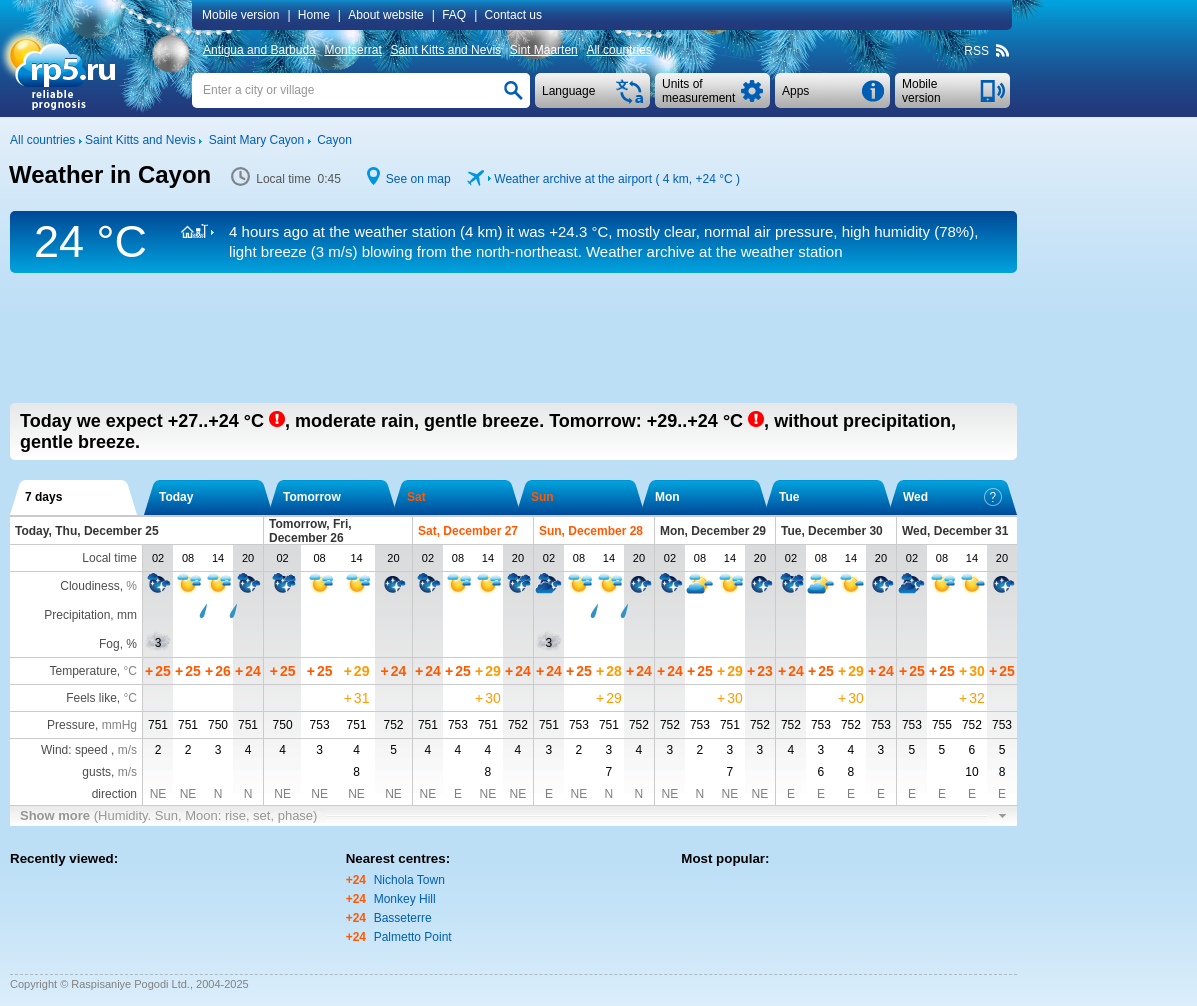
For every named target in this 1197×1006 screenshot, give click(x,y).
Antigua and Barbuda (259, 50)
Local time (109, 558)
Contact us (513, 15)
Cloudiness (89, 586)
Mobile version (240, 15)
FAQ (454, 15)
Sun (542, 497)
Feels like (91, 698)
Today (176, 497)
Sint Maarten (544, 50)
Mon (667, 497)
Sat (416, 497)
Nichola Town (409, 880)
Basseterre (403, 918)
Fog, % (118, 644)
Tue (789, 497)
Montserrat (352, 50)
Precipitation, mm (90, 615)
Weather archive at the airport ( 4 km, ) (617, 179)
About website (385, 15)
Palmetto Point (413, 937)
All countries (618, 50)
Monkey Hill (405, 899)
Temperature (82, 671)
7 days (43, 497)
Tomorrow (312, 497)
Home (314, 15)
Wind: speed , (89, 750)
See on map (418, 179)
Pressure (71, 725)
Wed (952, 497)
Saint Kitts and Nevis (445, 50)
